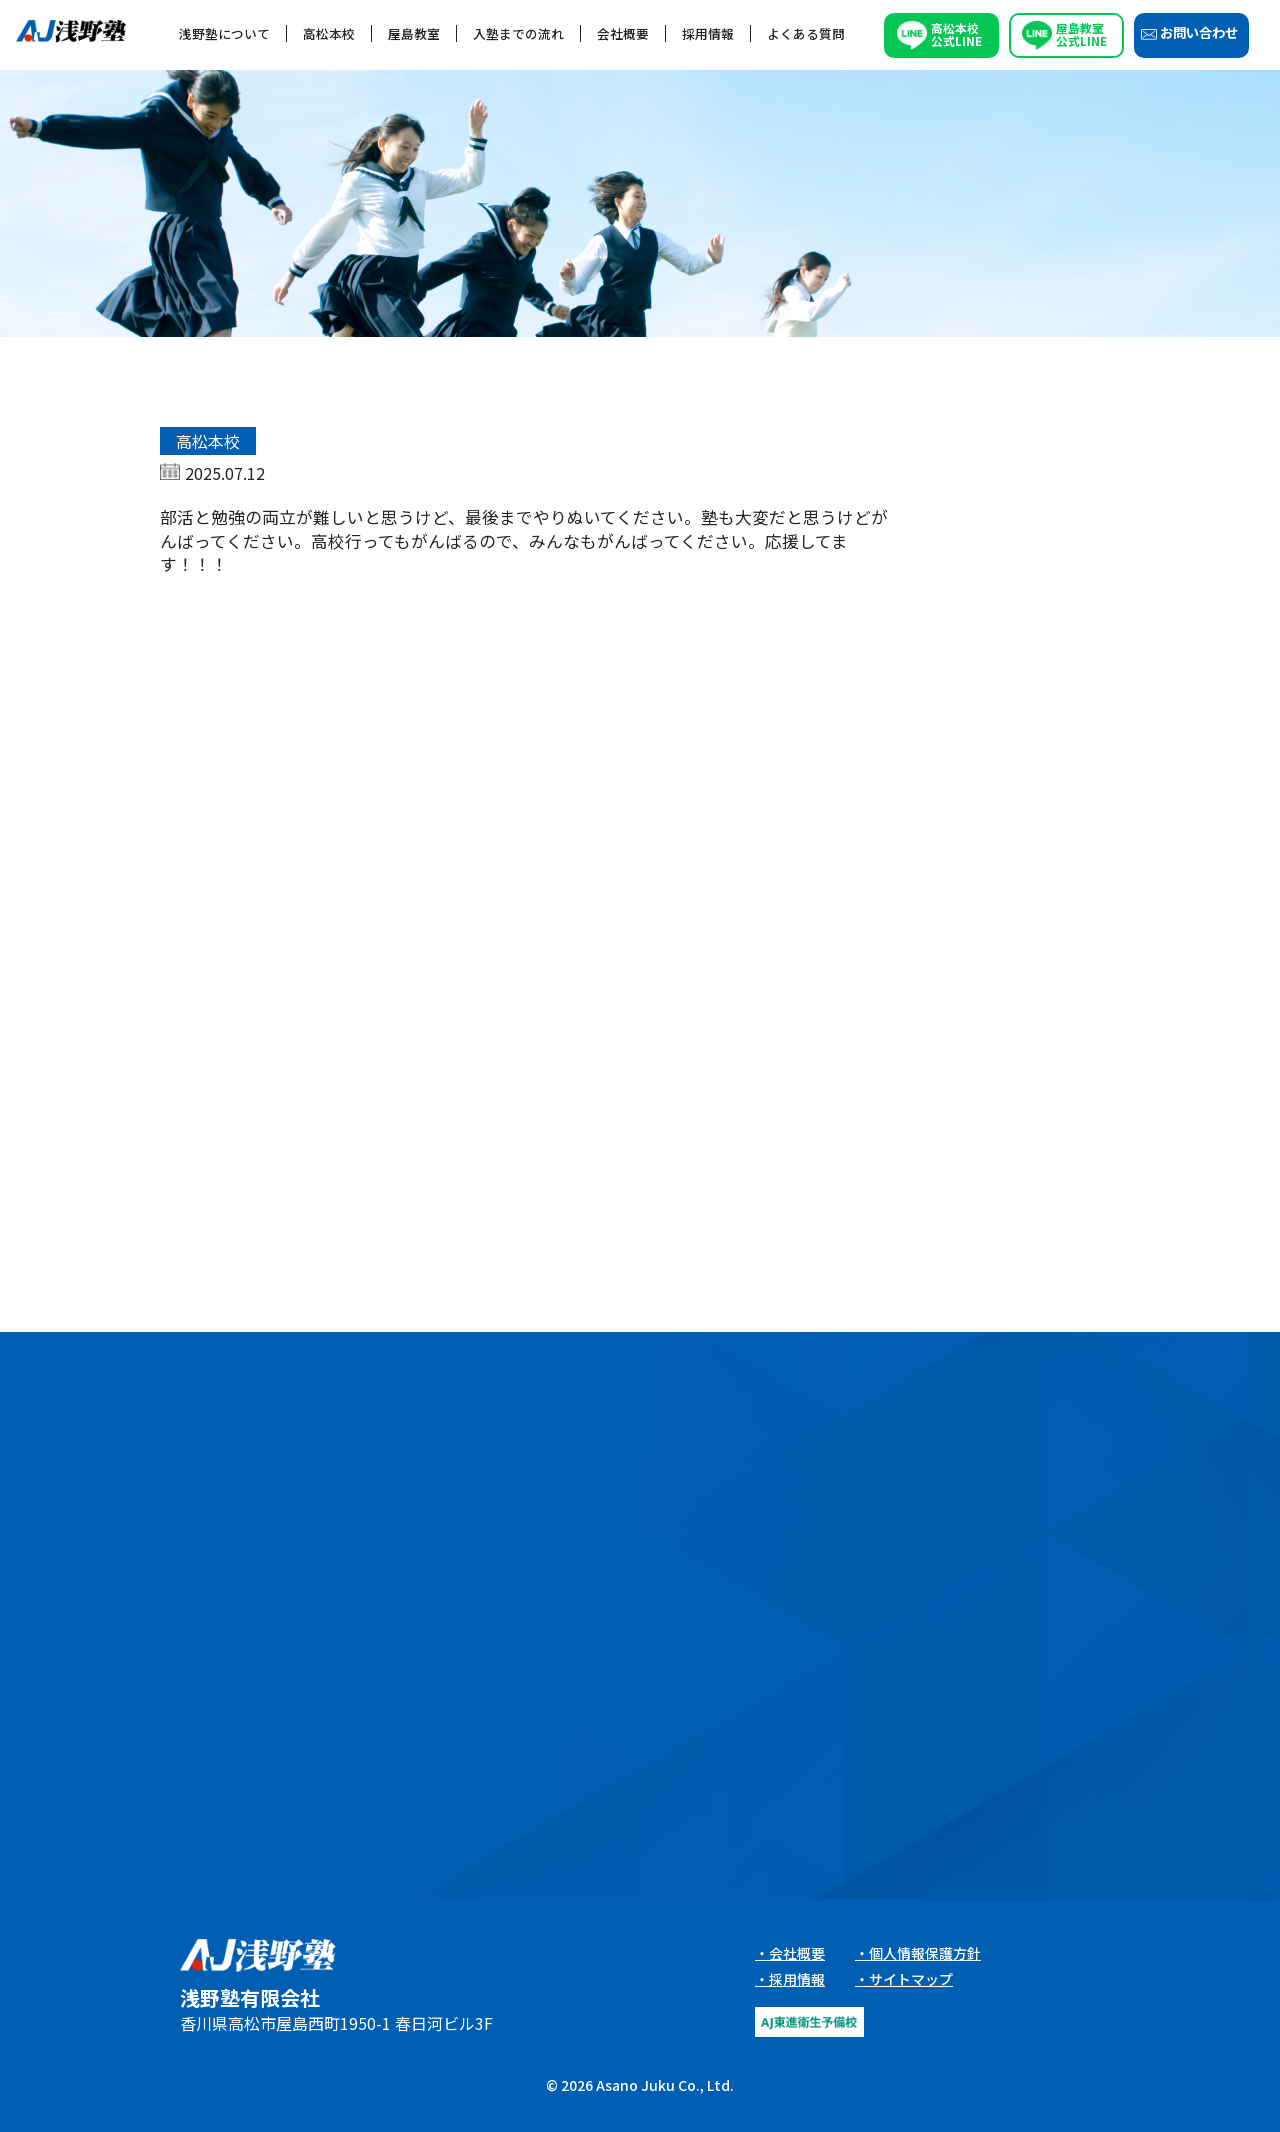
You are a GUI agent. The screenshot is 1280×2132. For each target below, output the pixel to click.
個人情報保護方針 (925, 1953)
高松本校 (329, 33)
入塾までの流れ (518, 33)
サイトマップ (911, 1979)
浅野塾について (224, 33)
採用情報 (708, 33)
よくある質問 (806, 33)
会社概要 (623, 33)
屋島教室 (414, 33)
